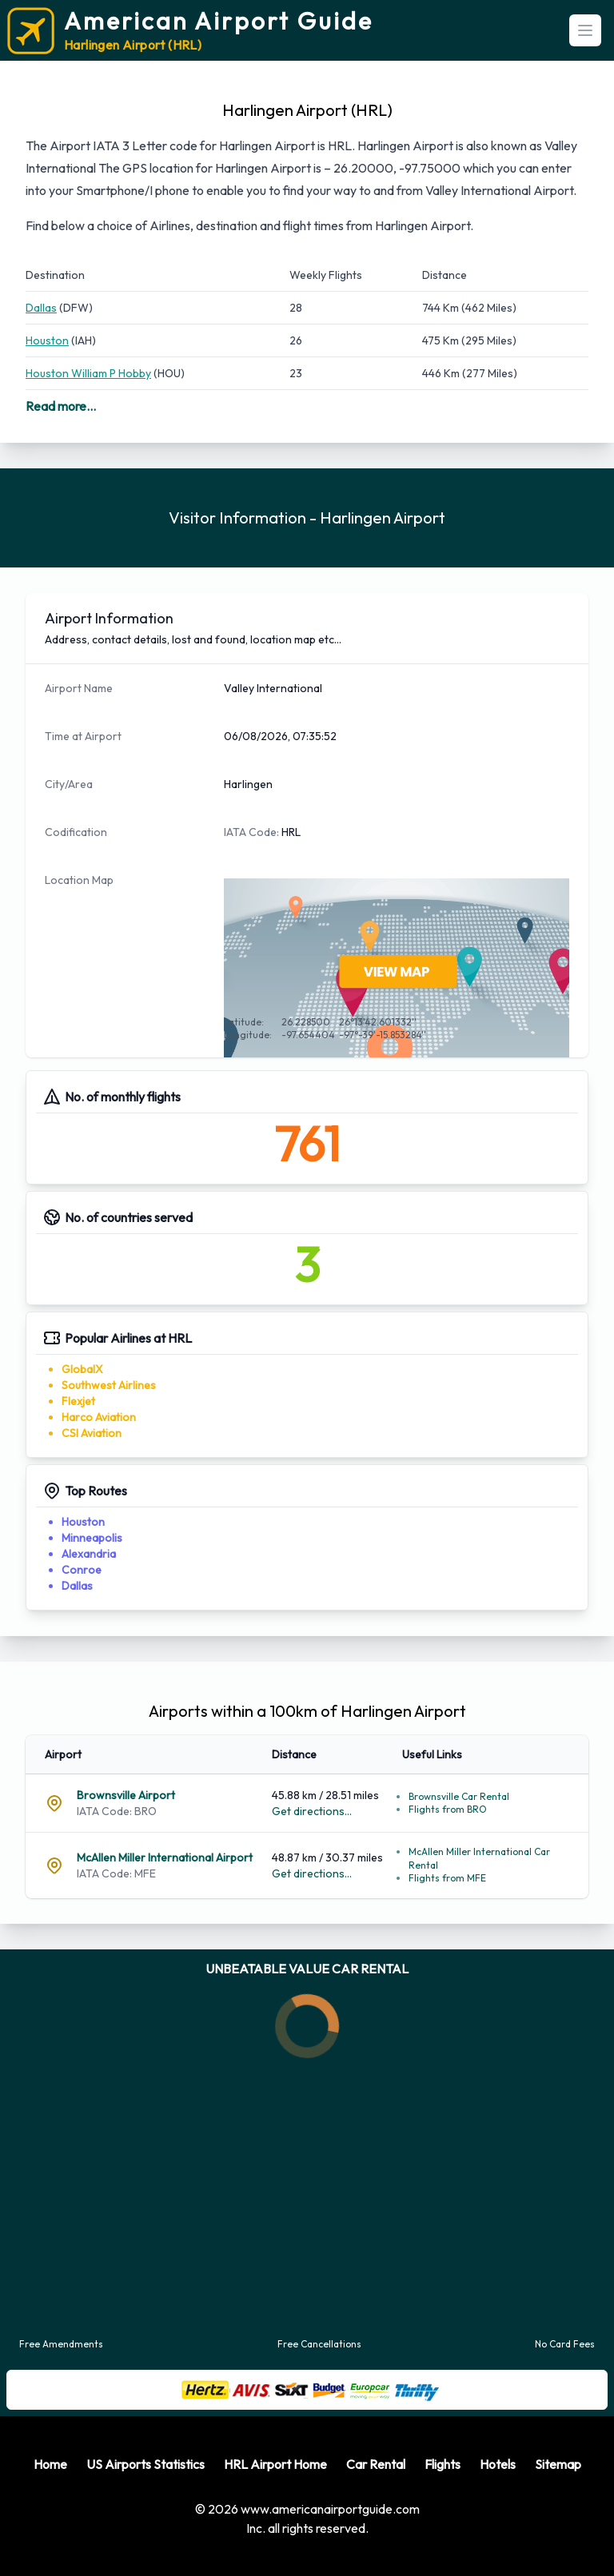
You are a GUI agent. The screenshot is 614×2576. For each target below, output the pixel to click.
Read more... (61, 406)
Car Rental (375, 2464)
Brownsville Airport (126, 1795)
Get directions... (312, 1811)
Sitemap (558, 2464)
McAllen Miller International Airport (165, 1857)
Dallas (41, 308)
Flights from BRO (448, 1809)
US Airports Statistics (145, 2464)
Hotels (498, 2464)
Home (50, 2464)
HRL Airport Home (275, 2464)
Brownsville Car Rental (459, 1796)
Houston (47, 340)
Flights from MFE (447, 1878)
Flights (442, 2464)
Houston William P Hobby (88, 373)
